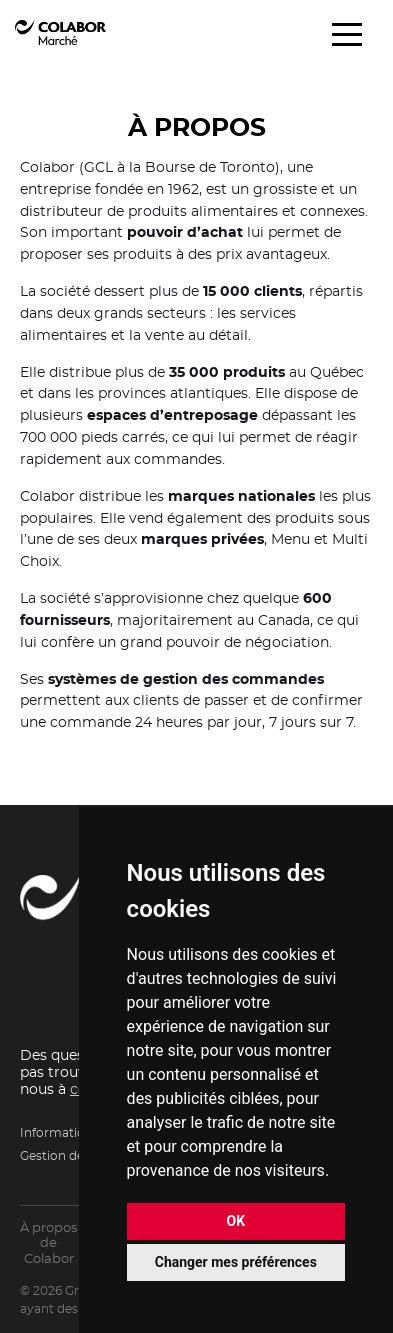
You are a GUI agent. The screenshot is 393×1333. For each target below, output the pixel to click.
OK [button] (236, 1221)
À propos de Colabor (48, 1244)
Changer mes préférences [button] (236, 1262)
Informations (59, 1133)
